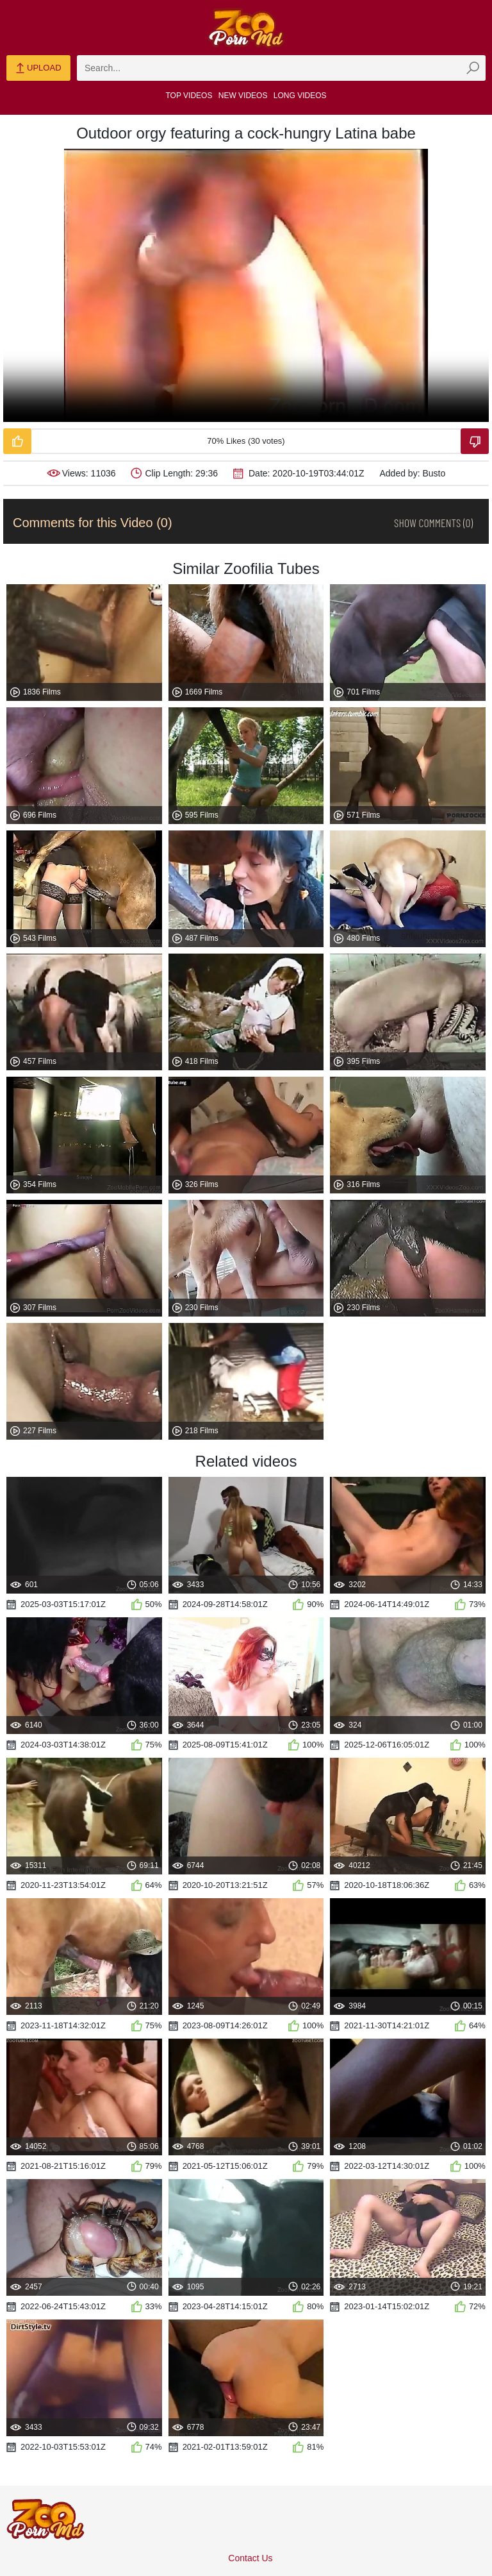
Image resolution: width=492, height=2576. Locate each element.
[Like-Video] (17, 441)
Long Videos (300, 95)
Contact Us (250, 2558)
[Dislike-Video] (475, 441)
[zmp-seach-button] (473, 68)
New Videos (243, 95)
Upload (38, 68)
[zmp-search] (281, 68)
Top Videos (189, 95)
